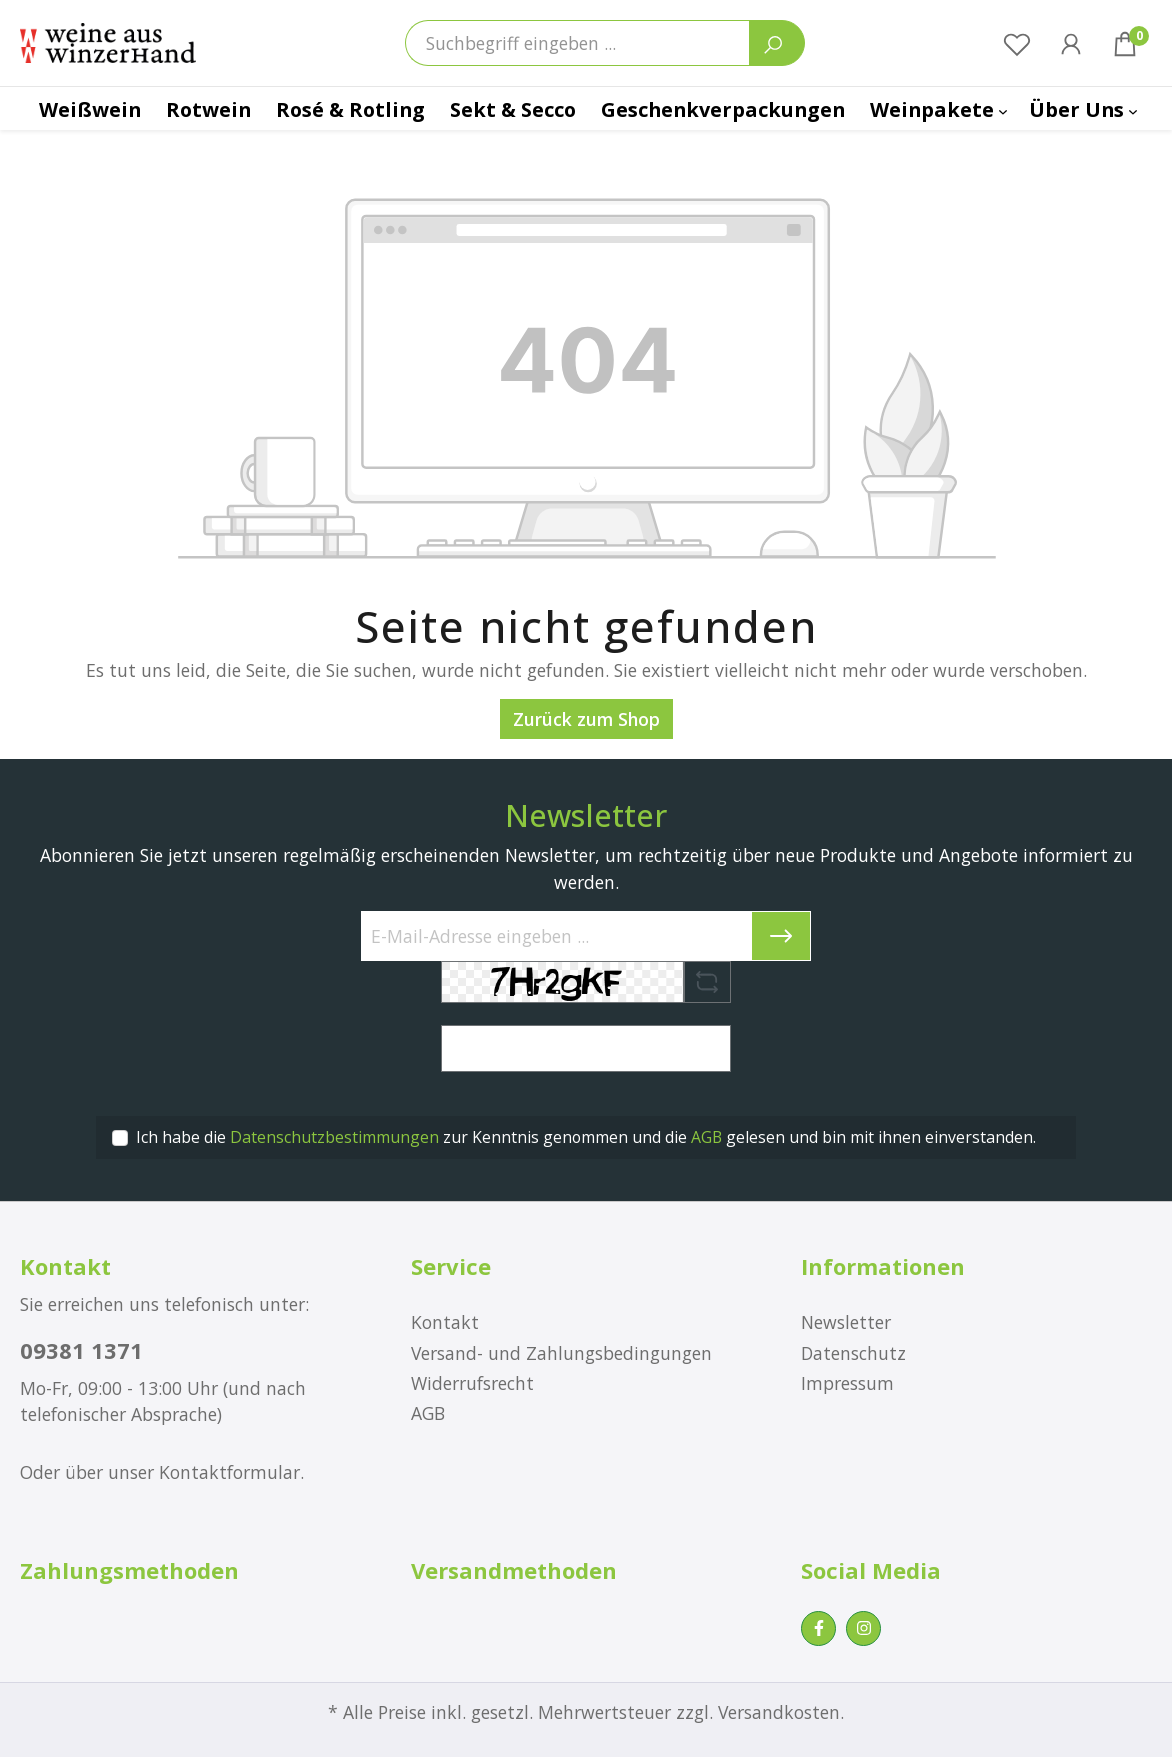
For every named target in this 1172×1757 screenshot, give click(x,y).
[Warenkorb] (1125, 43)
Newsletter (846, 1322)
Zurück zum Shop (586, 719)
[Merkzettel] (1017, 43)
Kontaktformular (229, 1472)
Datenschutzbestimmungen (334, 1137)
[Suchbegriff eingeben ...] (577, 43)
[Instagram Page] (863, 1628)
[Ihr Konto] (1071, 43)
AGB (706, 1137)
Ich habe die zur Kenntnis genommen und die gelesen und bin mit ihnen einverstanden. (586, 1137)
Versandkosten (779, 1712)
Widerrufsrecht (472, 1383)
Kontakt (445, 1322)
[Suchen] (777, 43)
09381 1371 (81, 1350)
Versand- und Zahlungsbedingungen (561, 1353)
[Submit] (781, 936)
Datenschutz (853, 1353)
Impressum (847, 1383)
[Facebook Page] (818, 1628)
